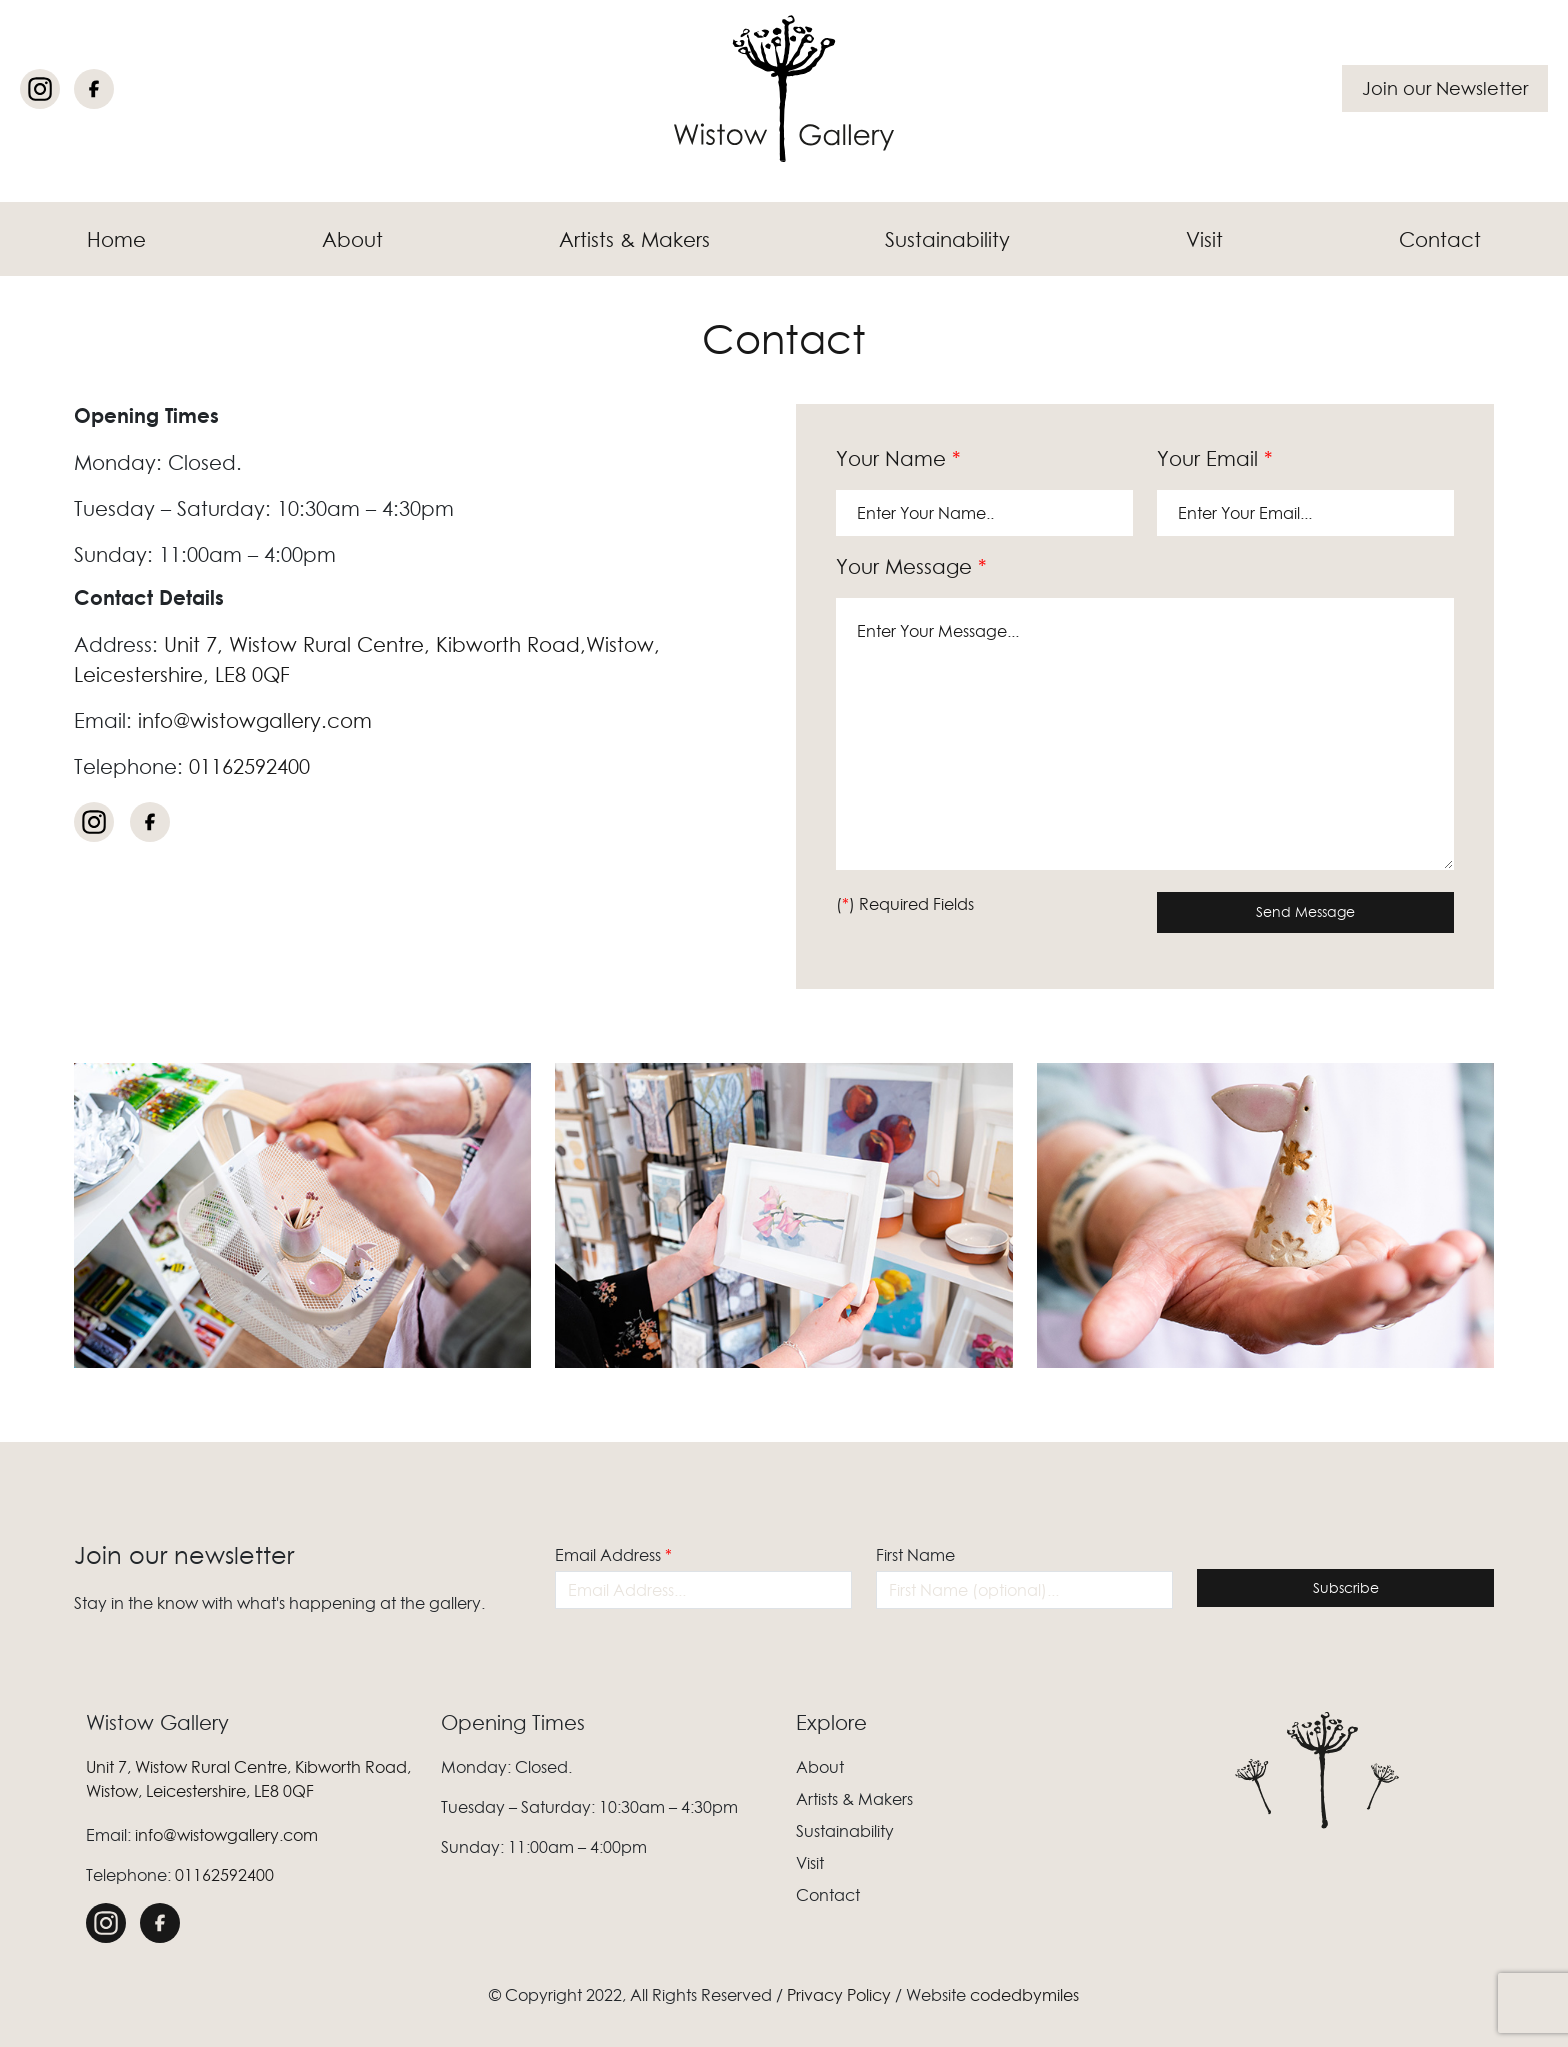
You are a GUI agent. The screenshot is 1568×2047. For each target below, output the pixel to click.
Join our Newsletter (1445, 88)
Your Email (1215, 459)
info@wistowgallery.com (255, 721)
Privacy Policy (839, 1995)
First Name (915, 1555)
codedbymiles (1024, 1995)
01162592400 (249, 767)
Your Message (911, 567)
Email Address (613, 1555)
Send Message (1305, 912)
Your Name (898, 459)
